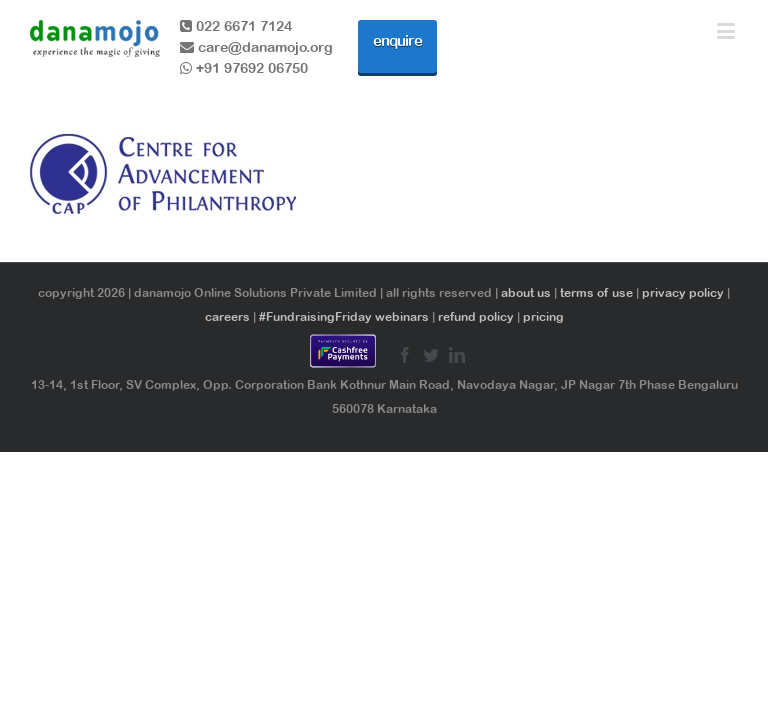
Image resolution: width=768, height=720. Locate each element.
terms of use (596, 293)
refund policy (476, 317)
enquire (397, 40)
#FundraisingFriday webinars (344, 317)
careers (227, 317)
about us (526, 293)
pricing (543, 317)
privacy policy (683, 293)
